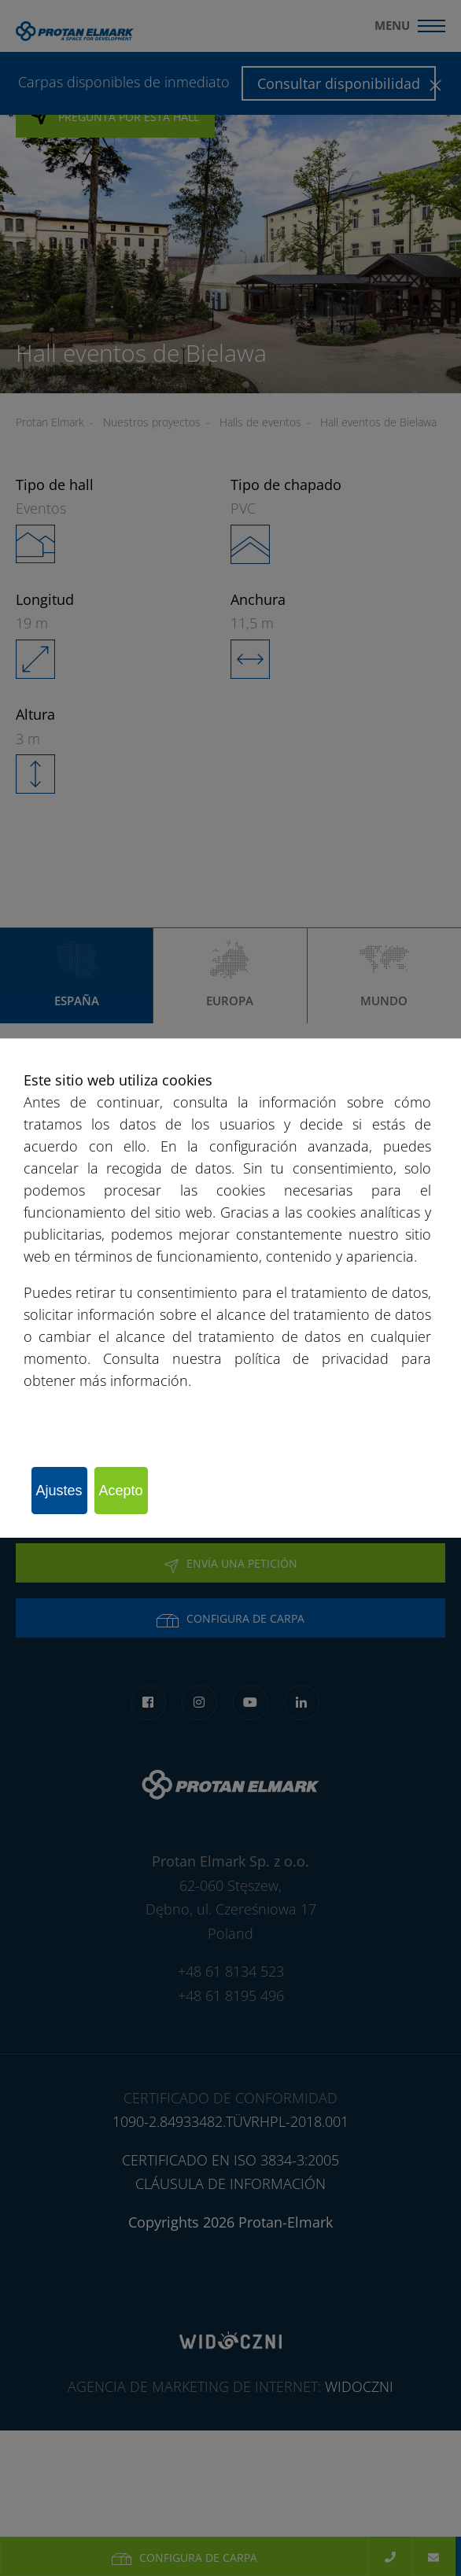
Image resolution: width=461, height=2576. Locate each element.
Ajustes (59, 1490)
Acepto (121, 1490)
